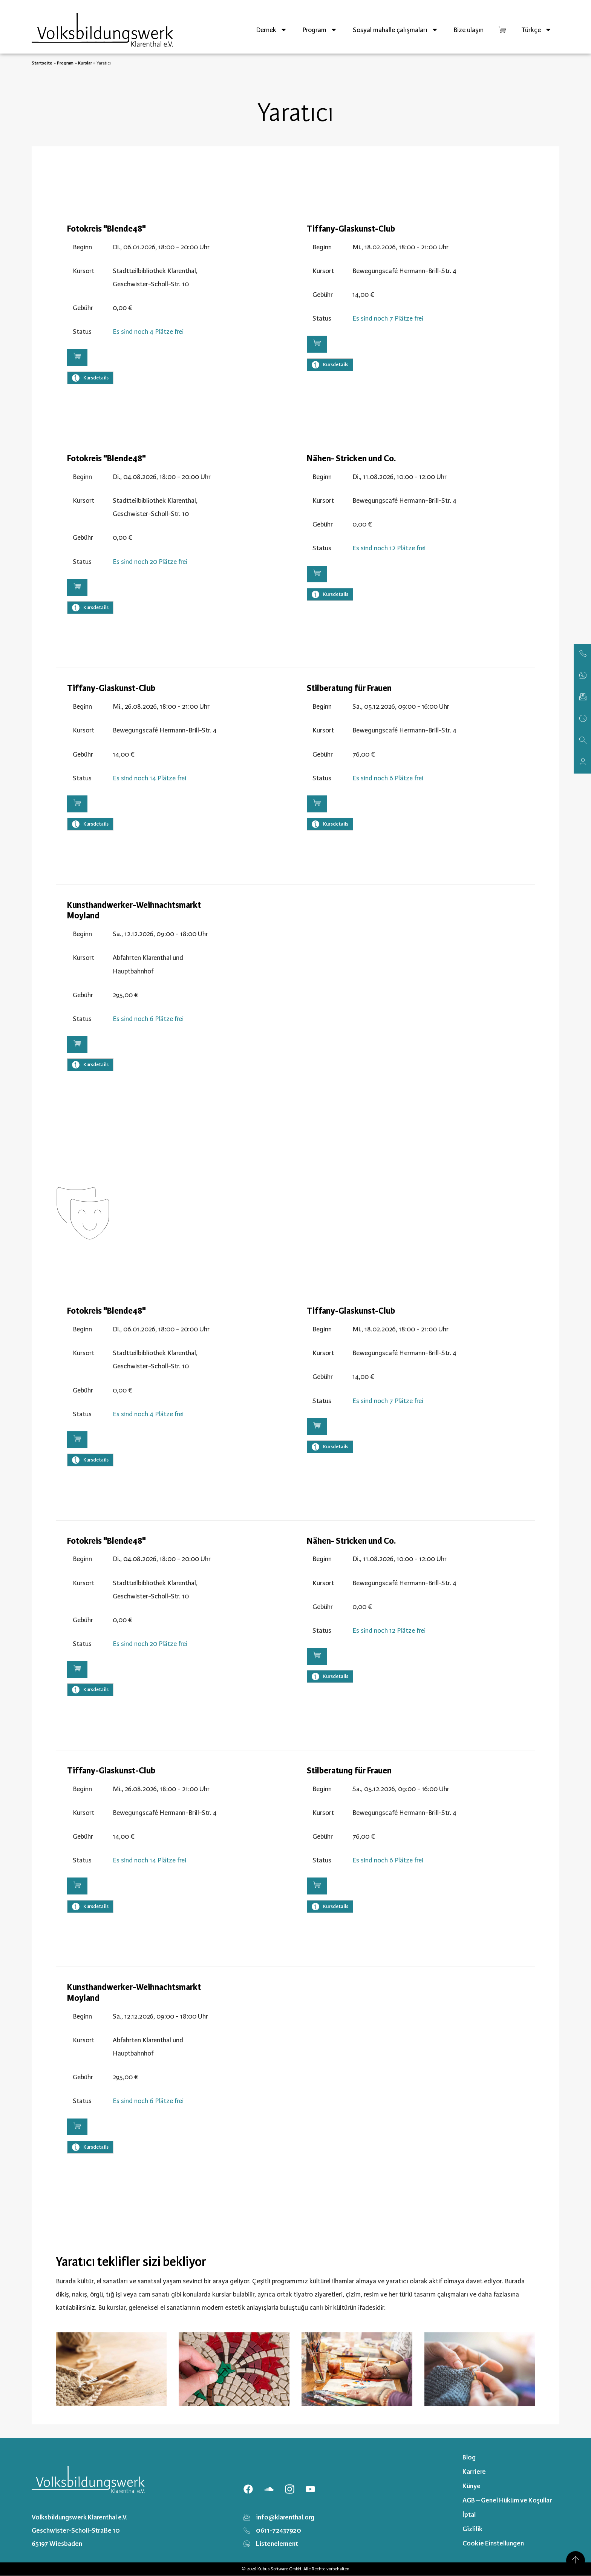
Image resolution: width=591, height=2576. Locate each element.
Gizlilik (472, 2529)
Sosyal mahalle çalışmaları (395, 29)
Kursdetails (90, 378)
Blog (469, 2457)
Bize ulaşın (468, 30)
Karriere (474, 2471)
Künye (471, 2486)
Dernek (271, 29)
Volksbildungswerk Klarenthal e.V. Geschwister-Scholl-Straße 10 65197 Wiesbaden (79, 2530)
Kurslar (85, 63)
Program (319, 29)
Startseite (42, 63)
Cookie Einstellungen (493, 2543)
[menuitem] (536, 30)
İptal (469, 2514)
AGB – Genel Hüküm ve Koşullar (507, 2500)
